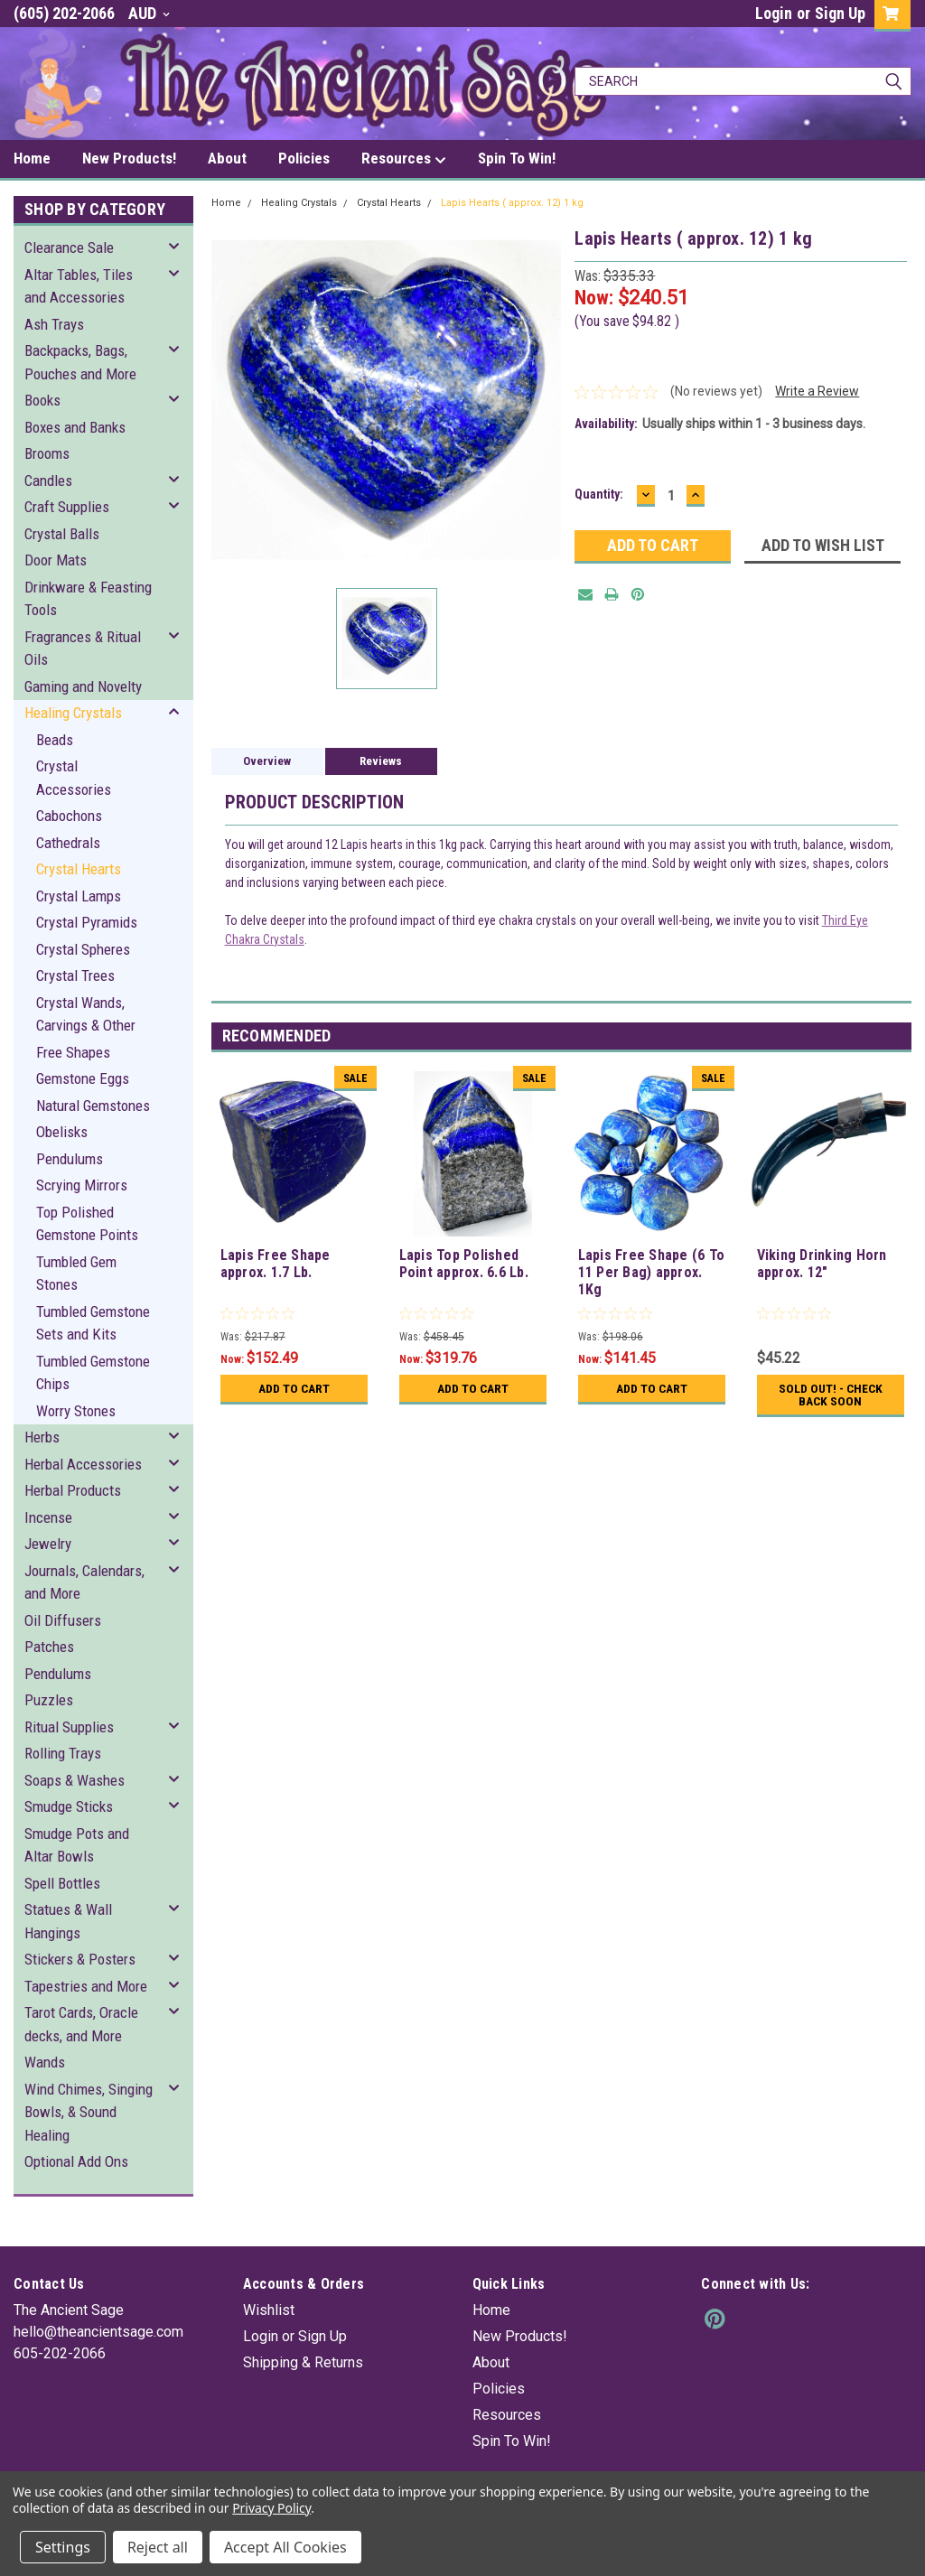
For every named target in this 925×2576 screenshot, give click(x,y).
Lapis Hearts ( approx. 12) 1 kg (512, 203)
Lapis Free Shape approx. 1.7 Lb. (275, 1263)
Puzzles (48, 1700)
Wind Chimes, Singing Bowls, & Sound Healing (88, 2112)
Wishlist (268, 2310)
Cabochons (69, 816)
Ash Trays (54, 324)
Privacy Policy (271, 2507)
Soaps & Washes (74, 1780)
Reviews (381, 761)
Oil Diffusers (62, 1620)
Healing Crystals (73, 713)
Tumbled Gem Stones (76, 1273)
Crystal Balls (61, 534)
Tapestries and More (85, 1986)
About (227, 158)
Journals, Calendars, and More (84, 1582)
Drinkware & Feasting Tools (88, 599)
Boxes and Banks (75, 427)
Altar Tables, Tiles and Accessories (78, 286)
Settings (62, 2547)
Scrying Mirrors (81, 1185)
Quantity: (599, 494)
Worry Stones (76, 1411)
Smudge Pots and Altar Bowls (76, 1845)
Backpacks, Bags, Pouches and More (80, 362)
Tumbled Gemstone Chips (93, 1373)
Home (32, 158)
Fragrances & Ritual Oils (82, 648)
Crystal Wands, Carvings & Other (85, 1014)
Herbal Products (72, 1490)
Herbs (42, 1437)
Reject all (157, 2547)
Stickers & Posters (79, 1959)
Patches (49, 1647)
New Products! (129, 158)
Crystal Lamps (78, 896)
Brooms (47, 453)
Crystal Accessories (73, 777)
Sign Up (840, 13)
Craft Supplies (66, 507)
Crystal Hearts (78, 869)
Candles (48, 480)
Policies (304, 158)
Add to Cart (294, 1388)
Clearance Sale (69, 247)
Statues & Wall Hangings (68, 1921)
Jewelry (47, 1544)
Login (773, 13)
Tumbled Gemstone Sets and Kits (93, 1323)
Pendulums (69, 1159)
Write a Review (817, 391)
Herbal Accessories (83, 1464)
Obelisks (62, 1132)
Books (42, 400)
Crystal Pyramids (86, 922)
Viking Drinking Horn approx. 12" (822, 1263)
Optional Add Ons (76, 2161)
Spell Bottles (62, 1883)
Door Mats (55, 560)
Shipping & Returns (303, 2362)
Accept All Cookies (285, 2547)
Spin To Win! (517, 158)
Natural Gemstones (93, 1106)
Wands (44, 2062)
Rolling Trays (62, 1753)
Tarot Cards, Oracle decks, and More (81, 2024)
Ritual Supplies (69, 1727)
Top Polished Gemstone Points (87, 1224)
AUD (149, 13)
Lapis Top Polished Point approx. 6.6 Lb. (463, 1263)
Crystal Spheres (83, 949)
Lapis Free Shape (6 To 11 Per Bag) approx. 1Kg (651, 1272)
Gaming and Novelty (83, 686)
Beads (54, 740)
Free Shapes (73, 1052)
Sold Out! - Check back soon (830, 1394)
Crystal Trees (75, 975)
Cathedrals (68, 843)
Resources (403, 159)
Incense (48, 1517)
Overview (267, 761)
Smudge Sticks (68, 1806)
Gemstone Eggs (82, 1078)
